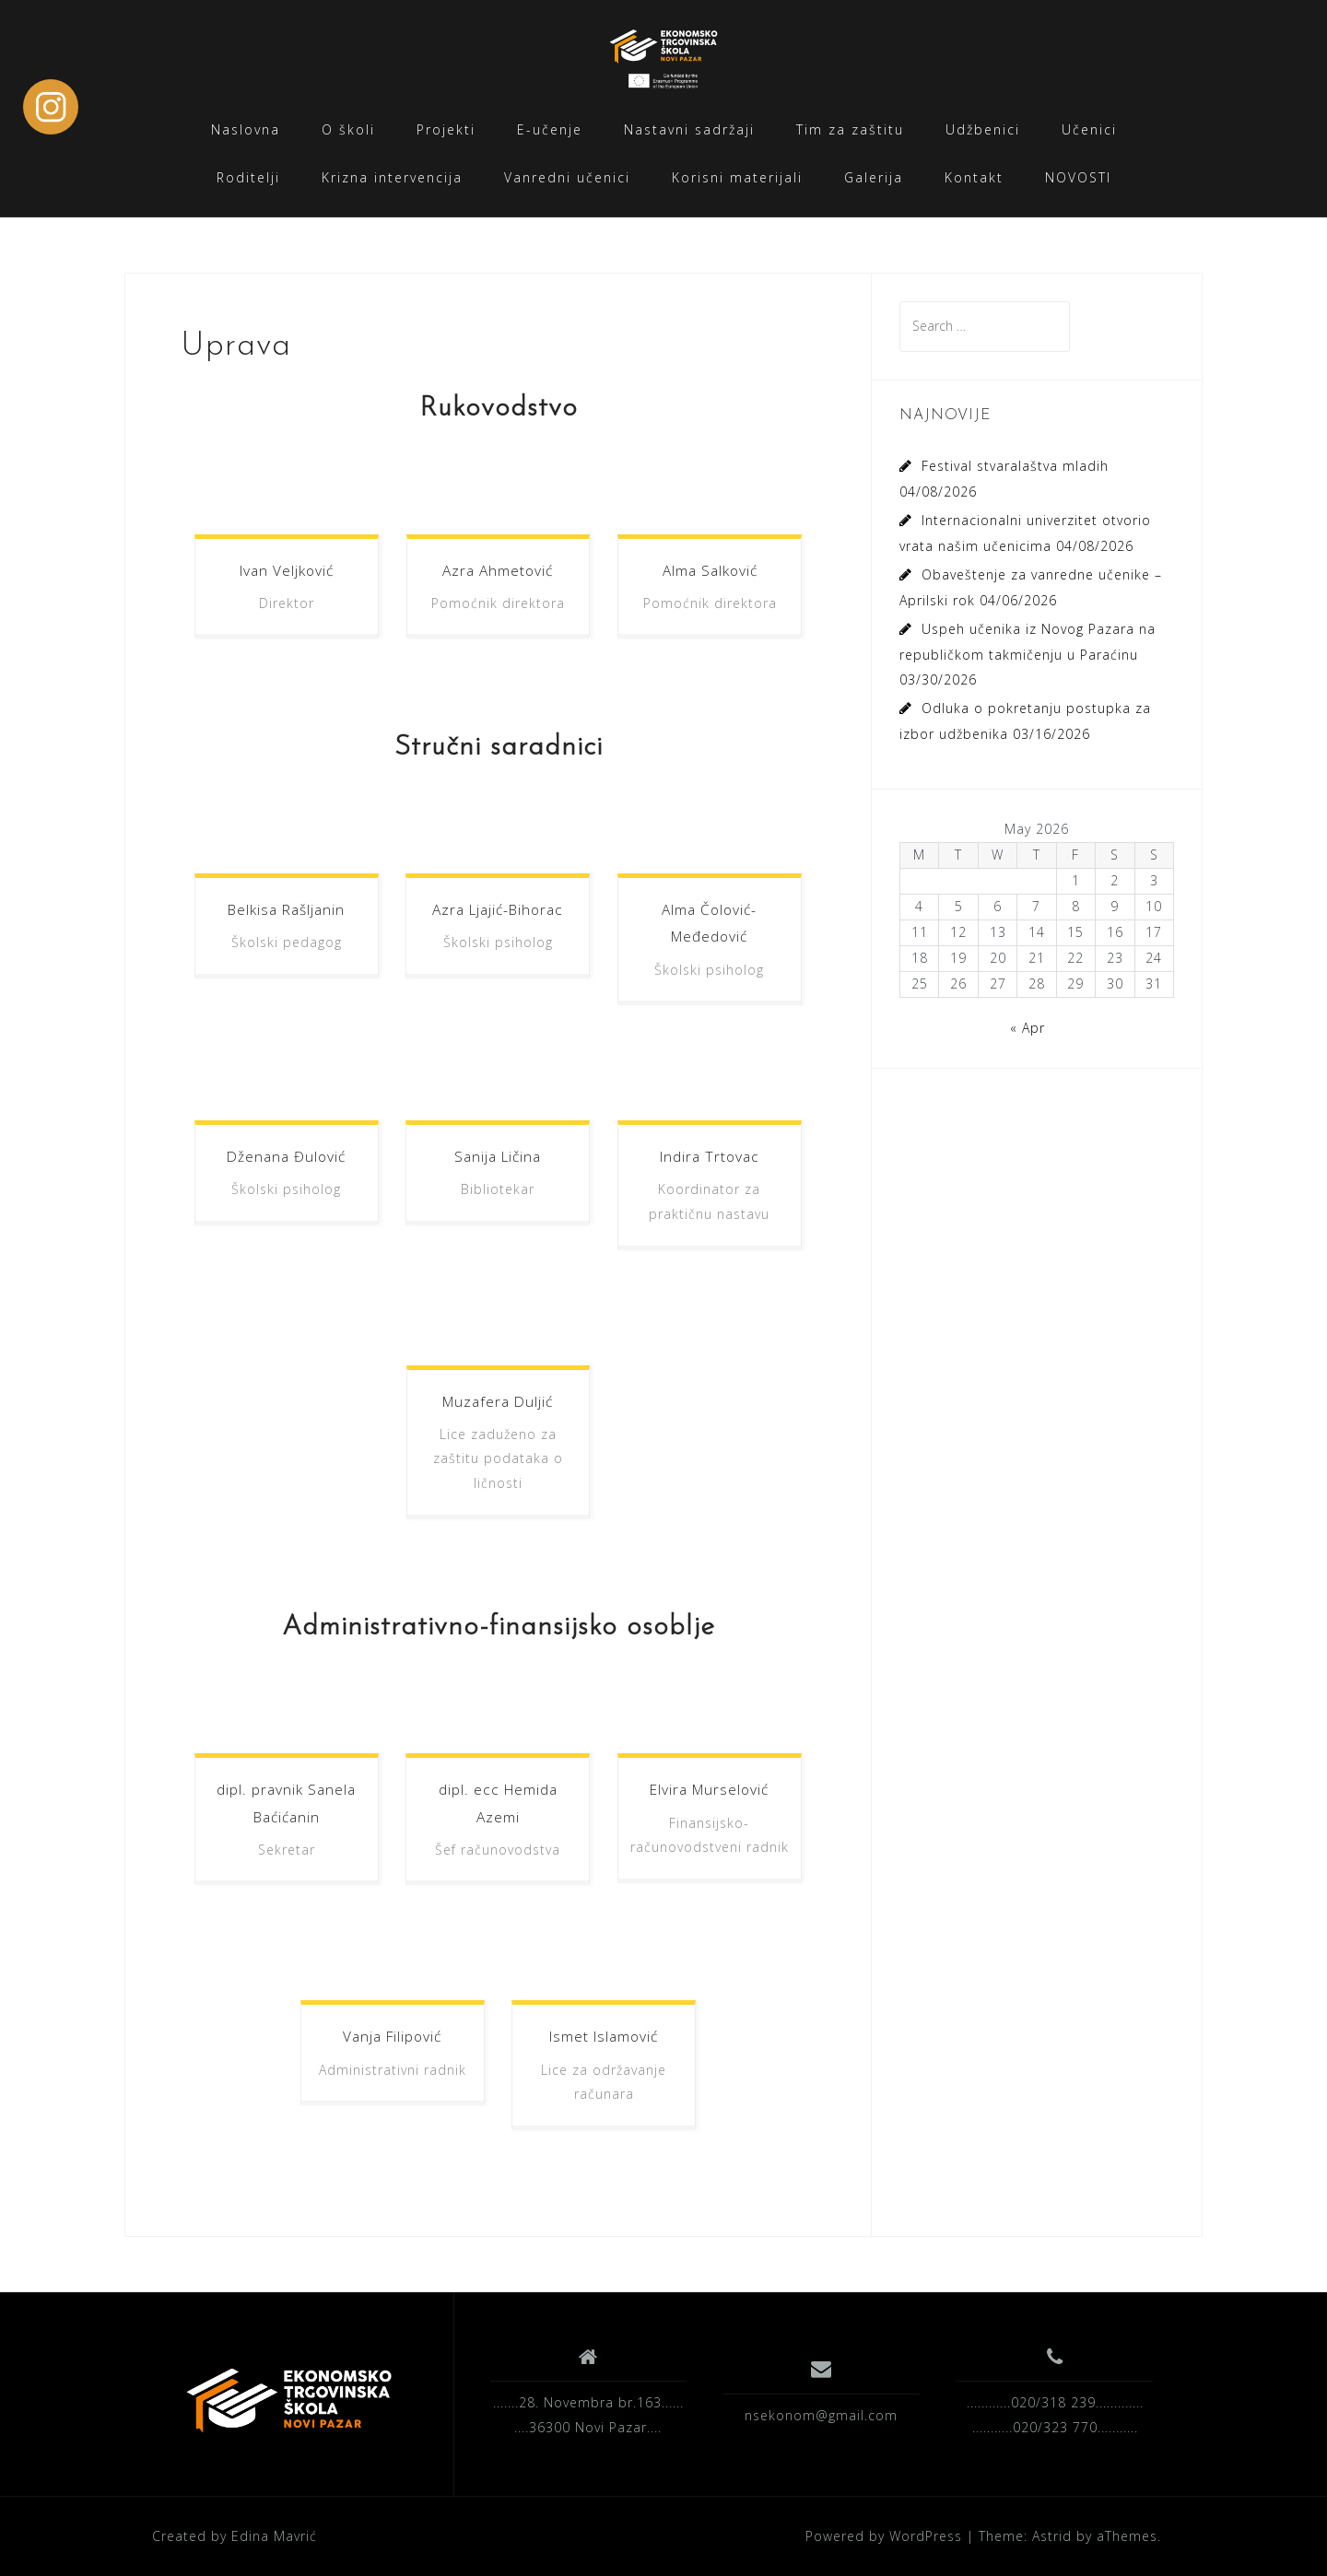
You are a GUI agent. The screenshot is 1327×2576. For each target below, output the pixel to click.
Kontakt (974, 177)
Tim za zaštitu (850, 129)
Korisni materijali (737, 177)
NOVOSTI (1078, 177)
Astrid (1052, 2536)
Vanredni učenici (567, 177)
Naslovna (245, 129)
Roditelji (248, 177)
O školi (348, 129)
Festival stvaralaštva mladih (1015, 465)
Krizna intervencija (392, 177)
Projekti (446, 129)
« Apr (1027, 1027)
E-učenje (549, 129)
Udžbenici (982, 129)
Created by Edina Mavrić (234, 2536)
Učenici (1089, 129)
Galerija (873, 177)
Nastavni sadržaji (689, 129)
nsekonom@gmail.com (821, 2415)
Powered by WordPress (883, 2536)
